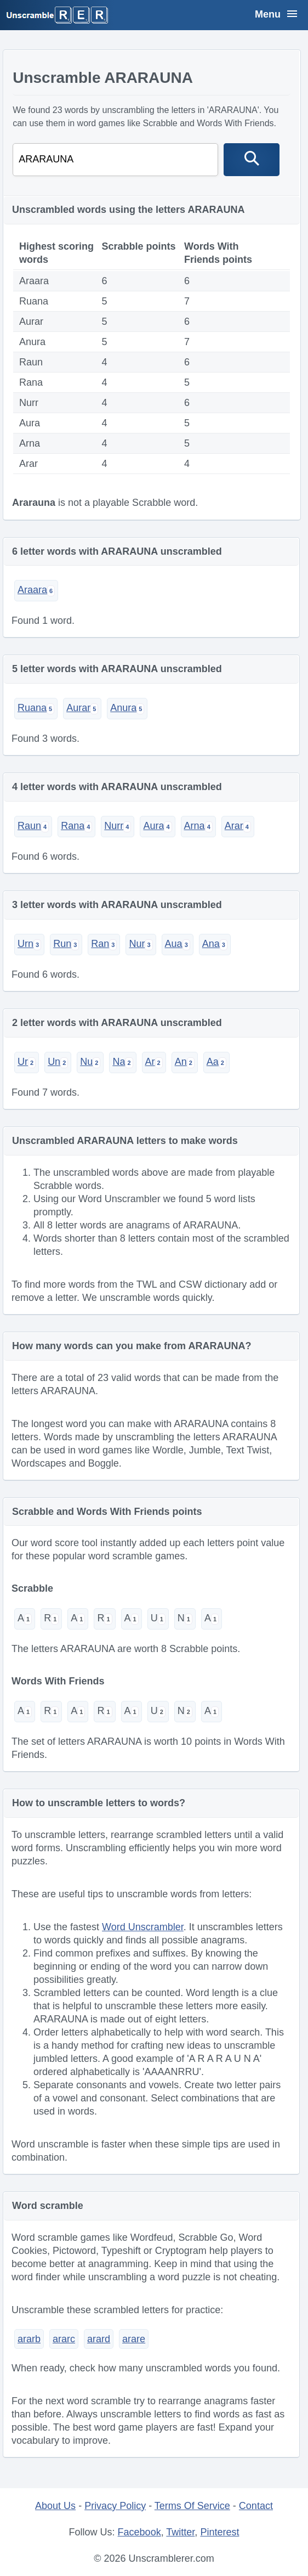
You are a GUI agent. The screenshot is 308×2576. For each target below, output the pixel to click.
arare (133, 2338)
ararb (29, 2338)
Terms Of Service (192, 2505)
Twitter (180, 2532)
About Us (55, 2505)
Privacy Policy (115, 2505)
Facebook (139, 2532)
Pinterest (219, 2532)
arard (98, 2338)
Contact (256, 2505)
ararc (64, 2338)
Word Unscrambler (143, 1926)
